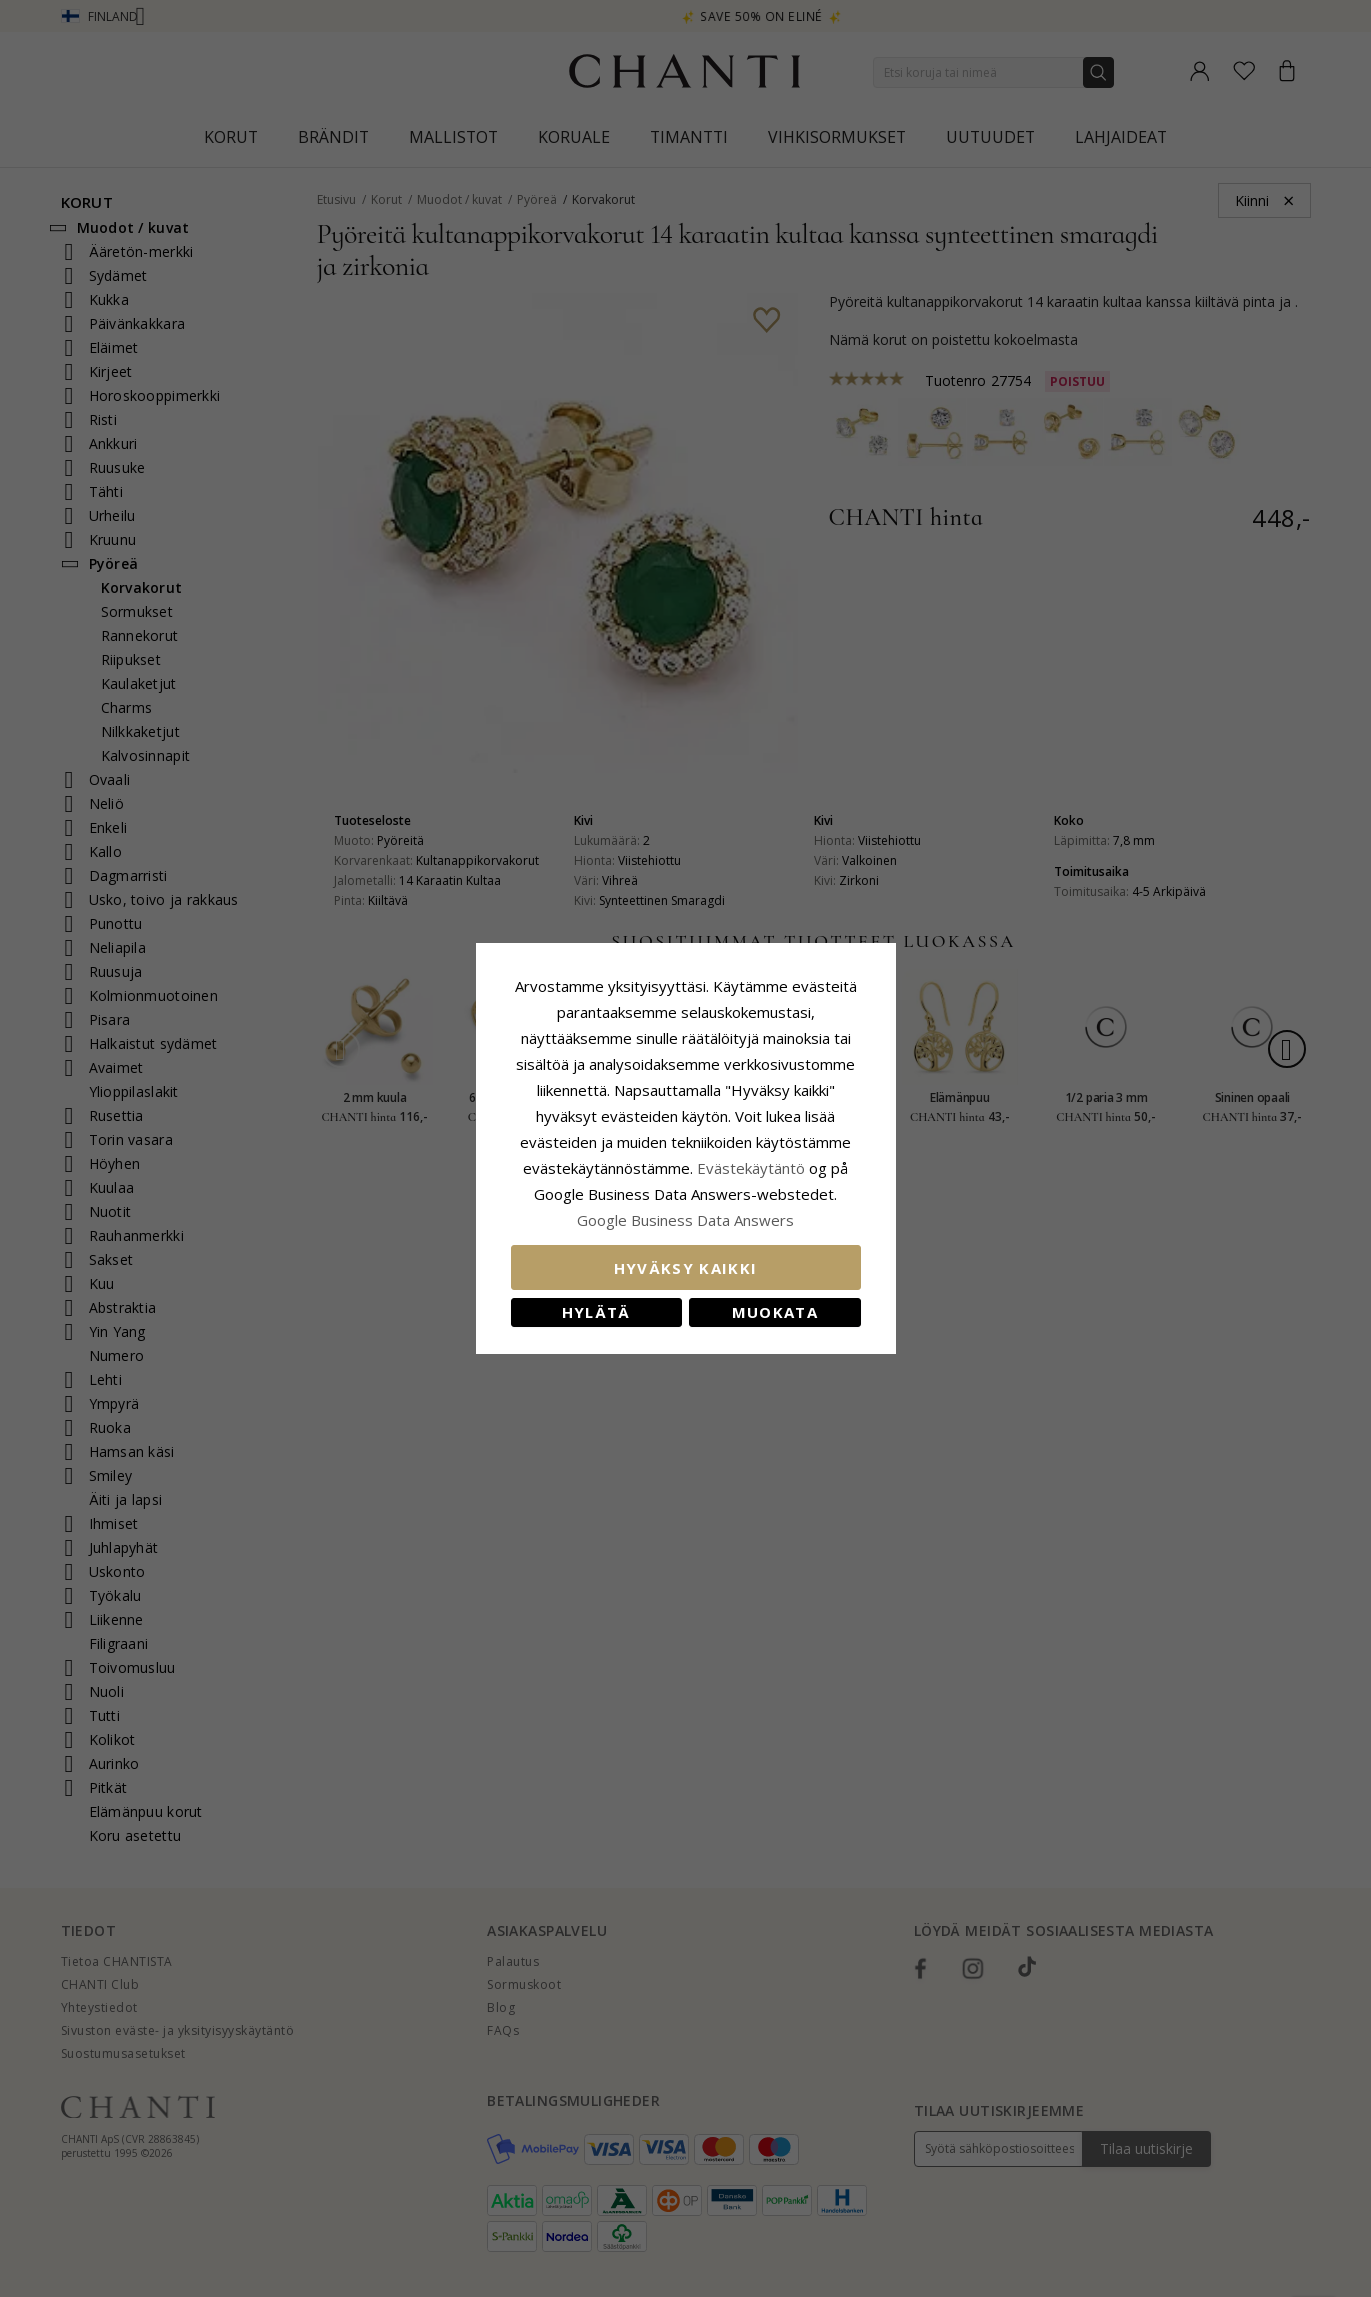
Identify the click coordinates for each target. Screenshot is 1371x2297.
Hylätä (596, 1312)
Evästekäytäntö (751, 1168)
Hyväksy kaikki (686, 1268)
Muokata (775, 1312)
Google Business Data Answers (685, 1220)
